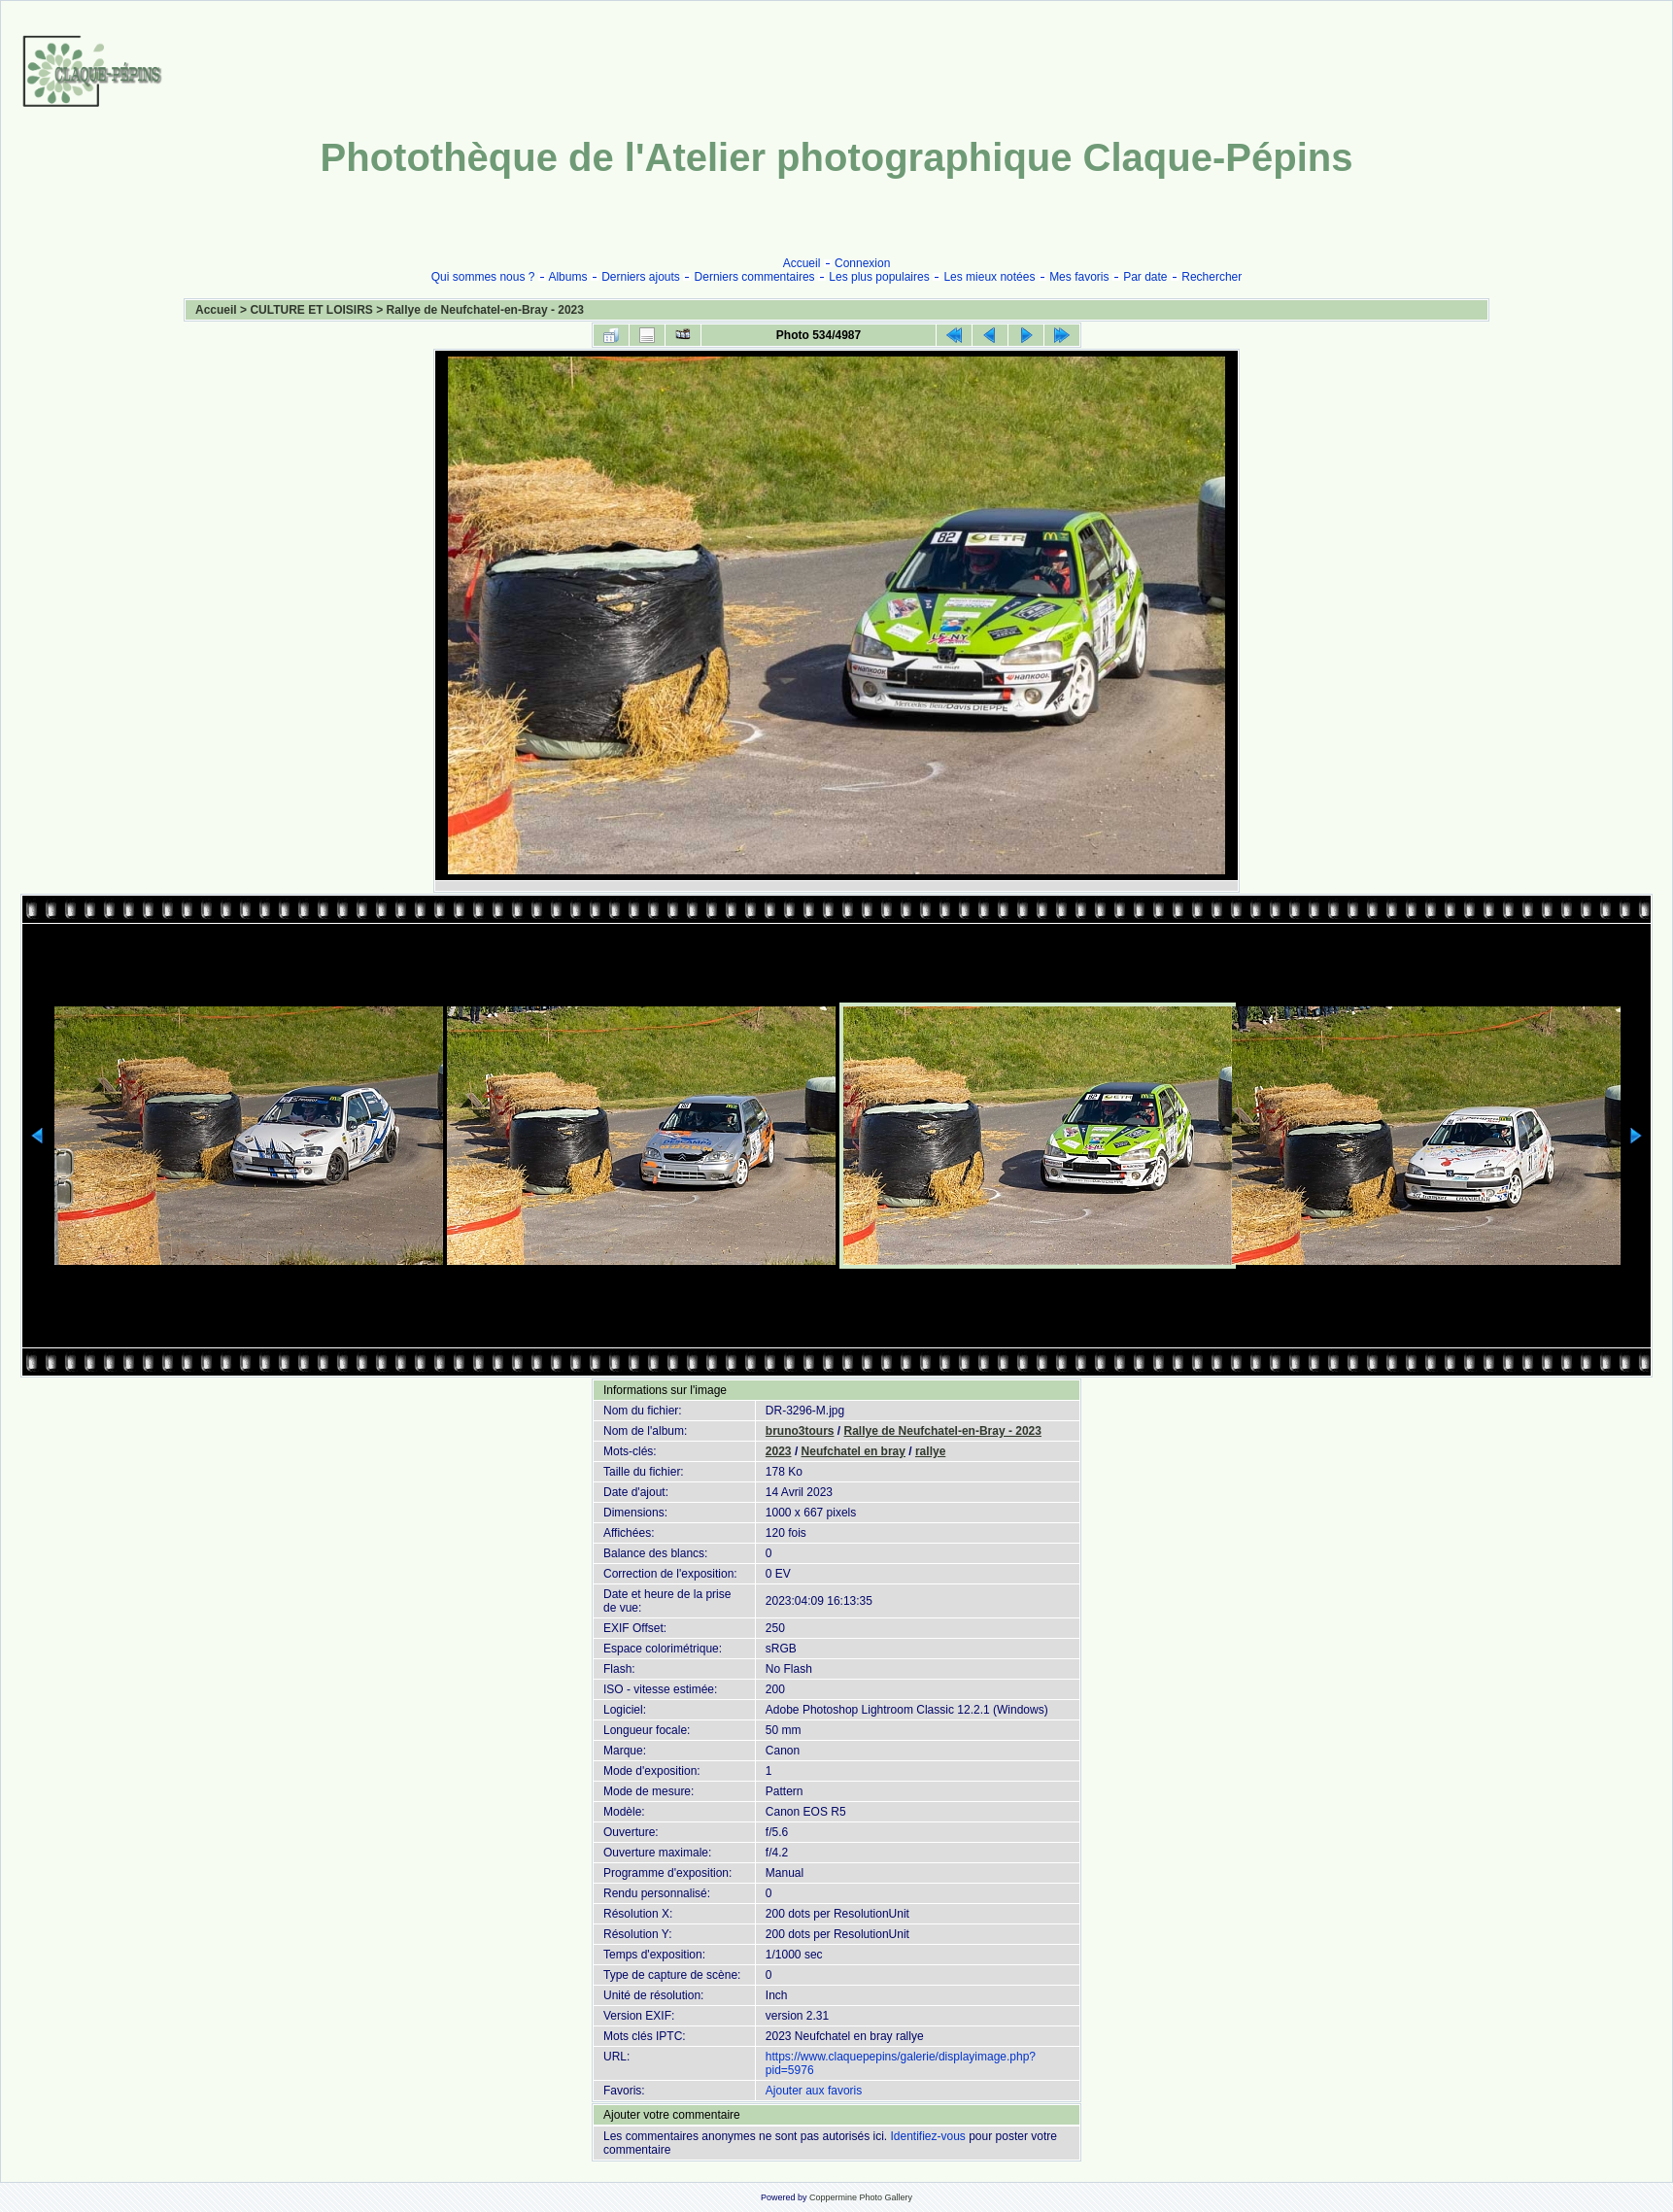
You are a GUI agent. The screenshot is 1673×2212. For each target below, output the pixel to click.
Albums (567, 277)
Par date (1145, 277)
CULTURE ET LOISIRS (311, 310)
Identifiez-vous (927, 2136)
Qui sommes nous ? (483, 277)
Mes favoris (1079, 277)
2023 (779, 1451)
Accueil (802, 263)
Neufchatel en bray (853, 1451)
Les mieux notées (989, 277)
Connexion (862, 263)
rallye (930, 1451)
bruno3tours (800, 1431)
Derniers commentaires (755, 277)
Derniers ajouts (640, 277)
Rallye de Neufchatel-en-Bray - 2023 (485, 310)
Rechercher (1211, 277)
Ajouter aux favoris (814, 2090)
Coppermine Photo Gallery (860, 2197)
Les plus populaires (879, 277)
